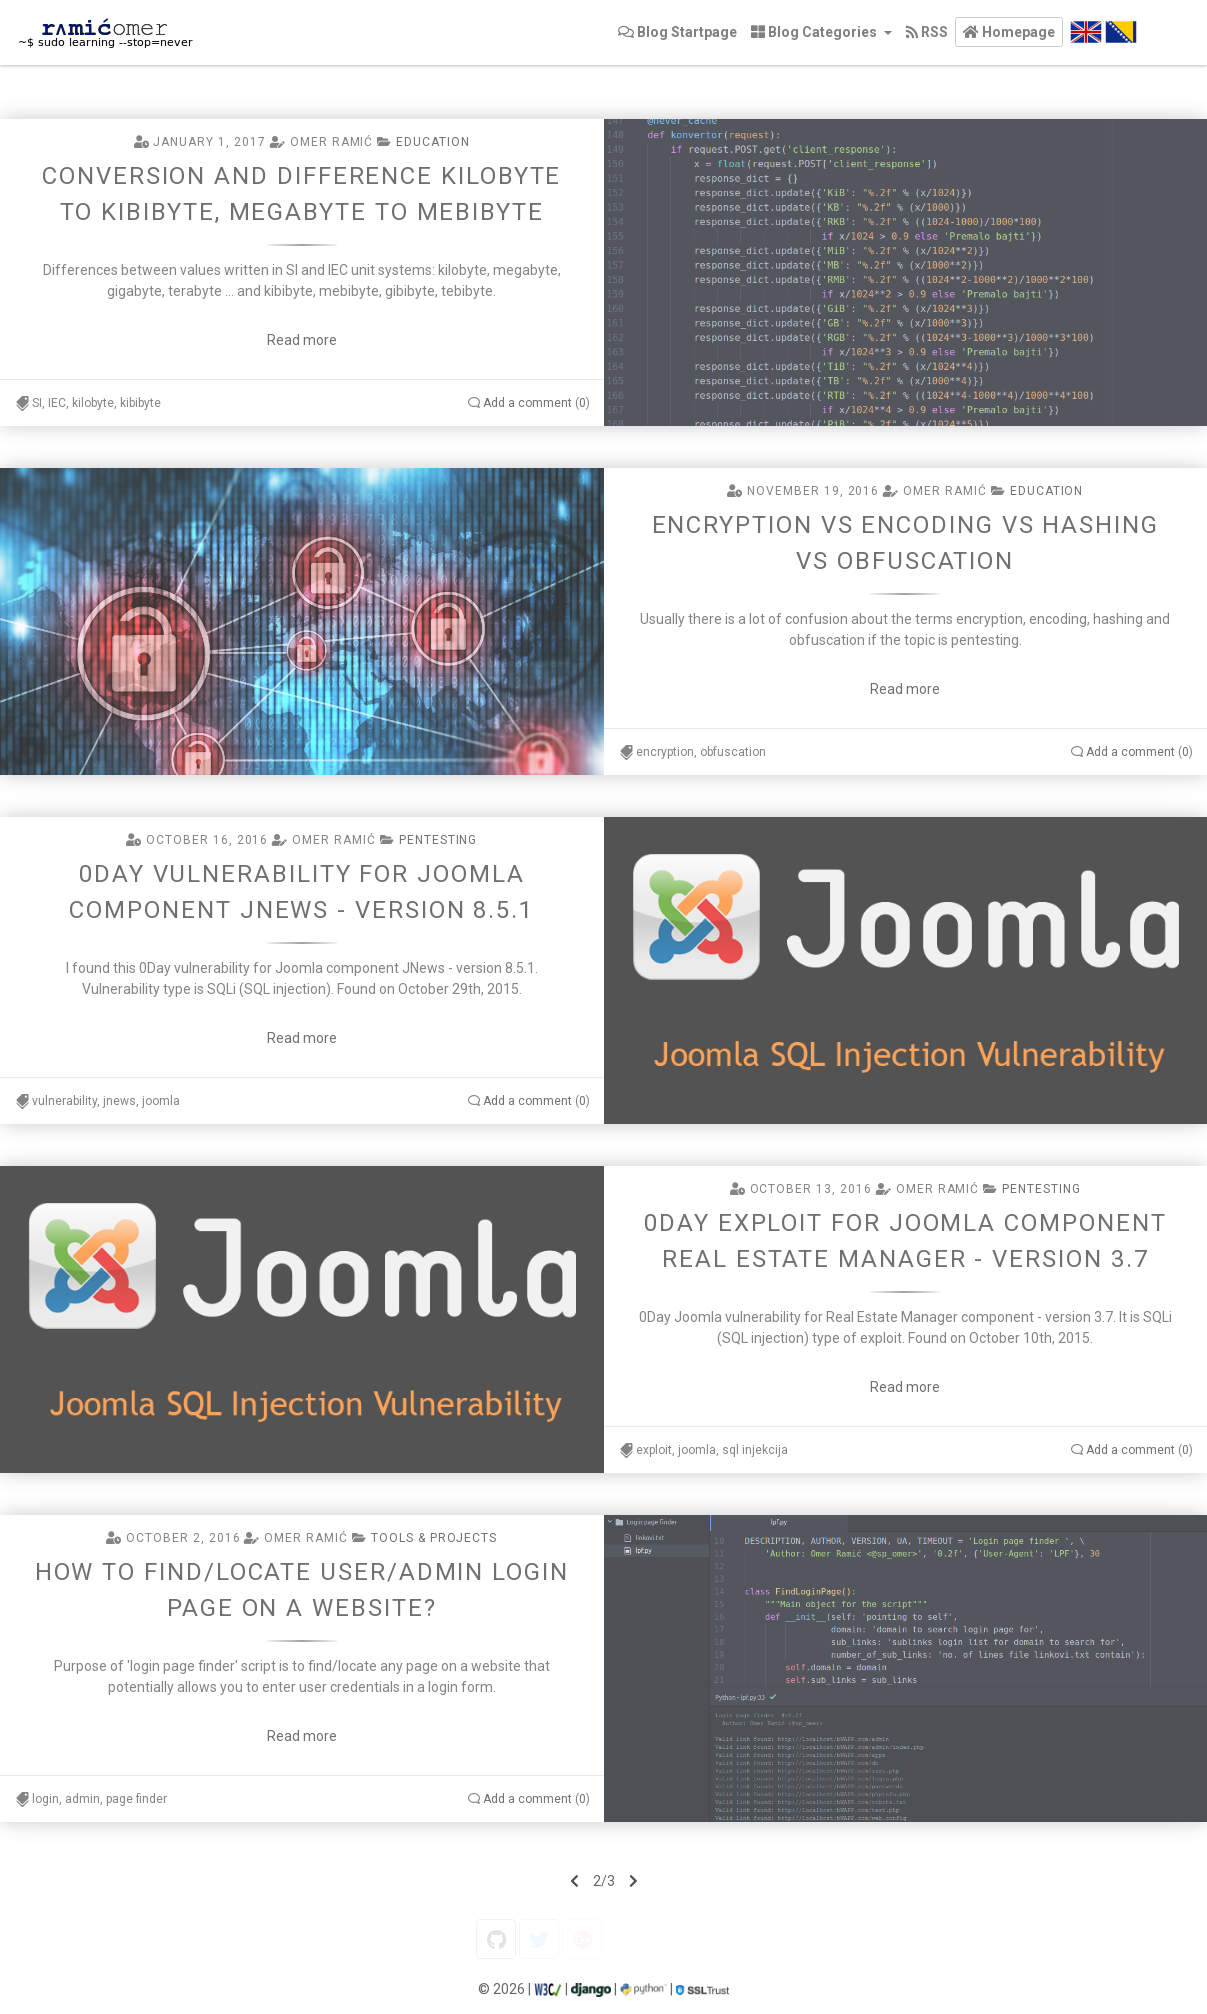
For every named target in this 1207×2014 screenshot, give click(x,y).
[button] (1009, 32)
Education (433, 142)
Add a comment (527, 403)
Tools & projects (434, 1538)
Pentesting (438, 840)
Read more (302, 340)
